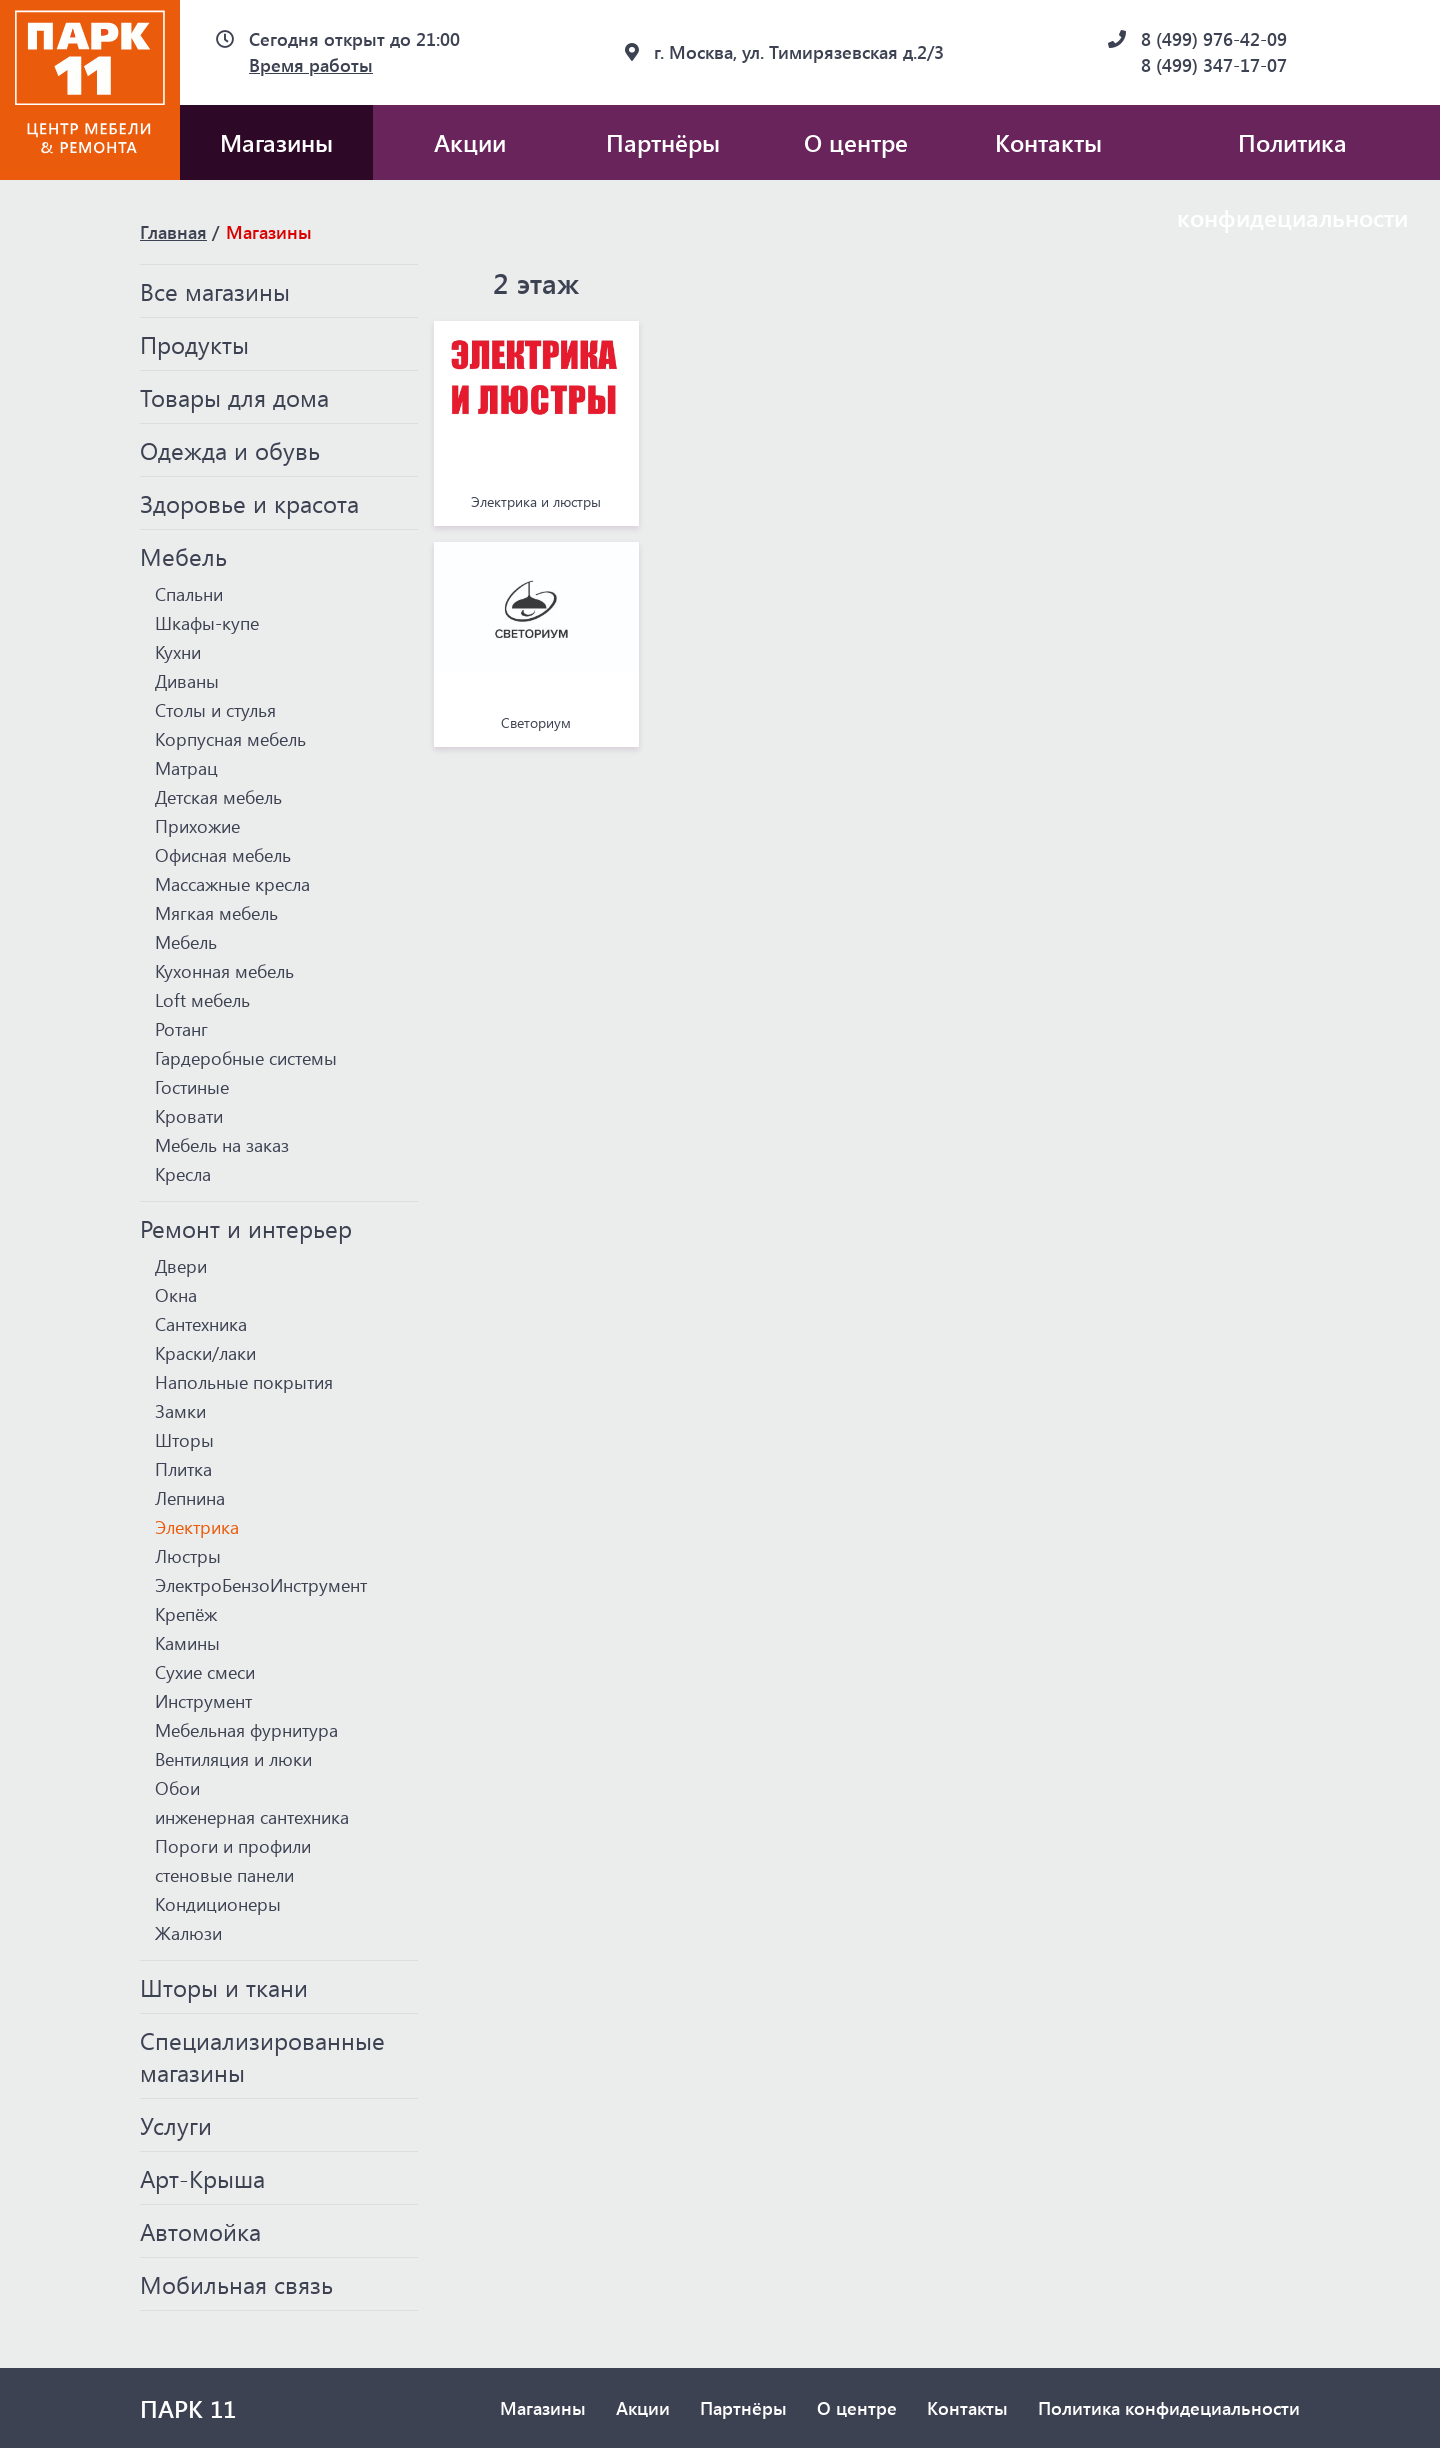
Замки (180, 1411)
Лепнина (190, 1498)
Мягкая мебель (216, 913)
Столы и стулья (215, 710)
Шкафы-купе (207, 623)
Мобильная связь (236, 2284)
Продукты (194, 344)
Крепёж (186, 1614)
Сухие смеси (205, 1672)
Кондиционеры (218, 1904)
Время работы (311, 65)
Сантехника (201, 1324)
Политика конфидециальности (1292, 153)
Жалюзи (188, 1933)
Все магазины (215, 291)
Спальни (189, 594)
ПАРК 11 (188, 2408)
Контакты (1048, 142)
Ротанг (181, 1029)
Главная (173, 232)
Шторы (184, 1440)
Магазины (276, 142)
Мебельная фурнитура (246, 1730)
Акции (470, 142)
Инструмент (203, 1701)
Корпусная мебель (230, 739)
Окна (176, 1295)
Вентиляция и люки (233, 1759)
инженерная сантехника (252, 1817)
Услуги (176, 2125)
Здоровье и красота (249, 503)
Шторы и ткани (224, 1987)
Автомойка (200, 2231)
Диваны (187, 681)
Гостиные (192, 1087)
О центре (856, 142)
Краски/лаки (205, 1353)
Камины (187, 1643)
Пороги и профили (233, 1846)
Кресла (183, 1174)
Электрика (197, 1527)
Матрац (186, 768)
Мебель (183, 556)
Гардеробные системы (246, 1058)
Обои (177, 1788)
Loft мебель (202, 1000)
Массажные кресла (232, 884)
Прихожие (197, 826)
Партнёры (663, 142)
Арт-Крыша (202, 2178)
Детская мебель (218, 797)
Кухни (178, 652)
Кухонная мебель (224, 971)
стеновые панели (224, 1875)
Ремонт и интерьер (246, 1228)
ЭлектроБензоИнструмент (261, 1585)
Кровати (189, 1116)
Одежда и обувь (230, 450)
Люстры (188, 1556)
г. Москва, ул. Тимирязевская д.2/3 (799, 52)
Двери (181, 1266)
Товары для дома (234, 397)
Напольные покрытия (244, 1382)
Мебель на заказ (222, 1145)
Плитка (183, 1469)
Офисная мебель (223, 855)
